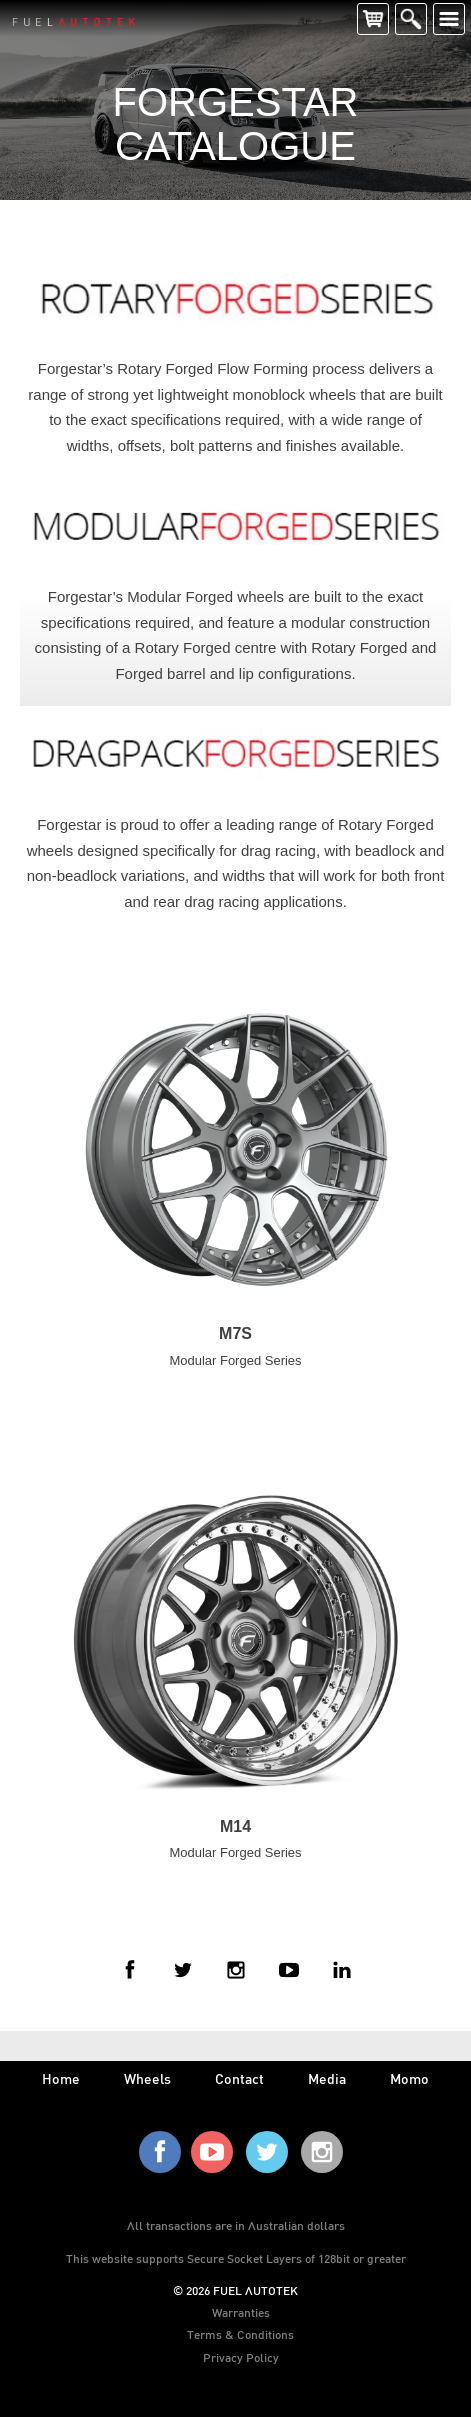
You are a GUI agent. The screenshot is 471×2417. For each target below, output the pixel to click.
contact (239, 2078)
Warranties (241, 2312)
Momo (409, 2078)
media (327, 2078)
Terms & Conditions (240, 2334)
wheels (147, 2078)
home (61, 2078)
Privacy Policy (241, 2357)
